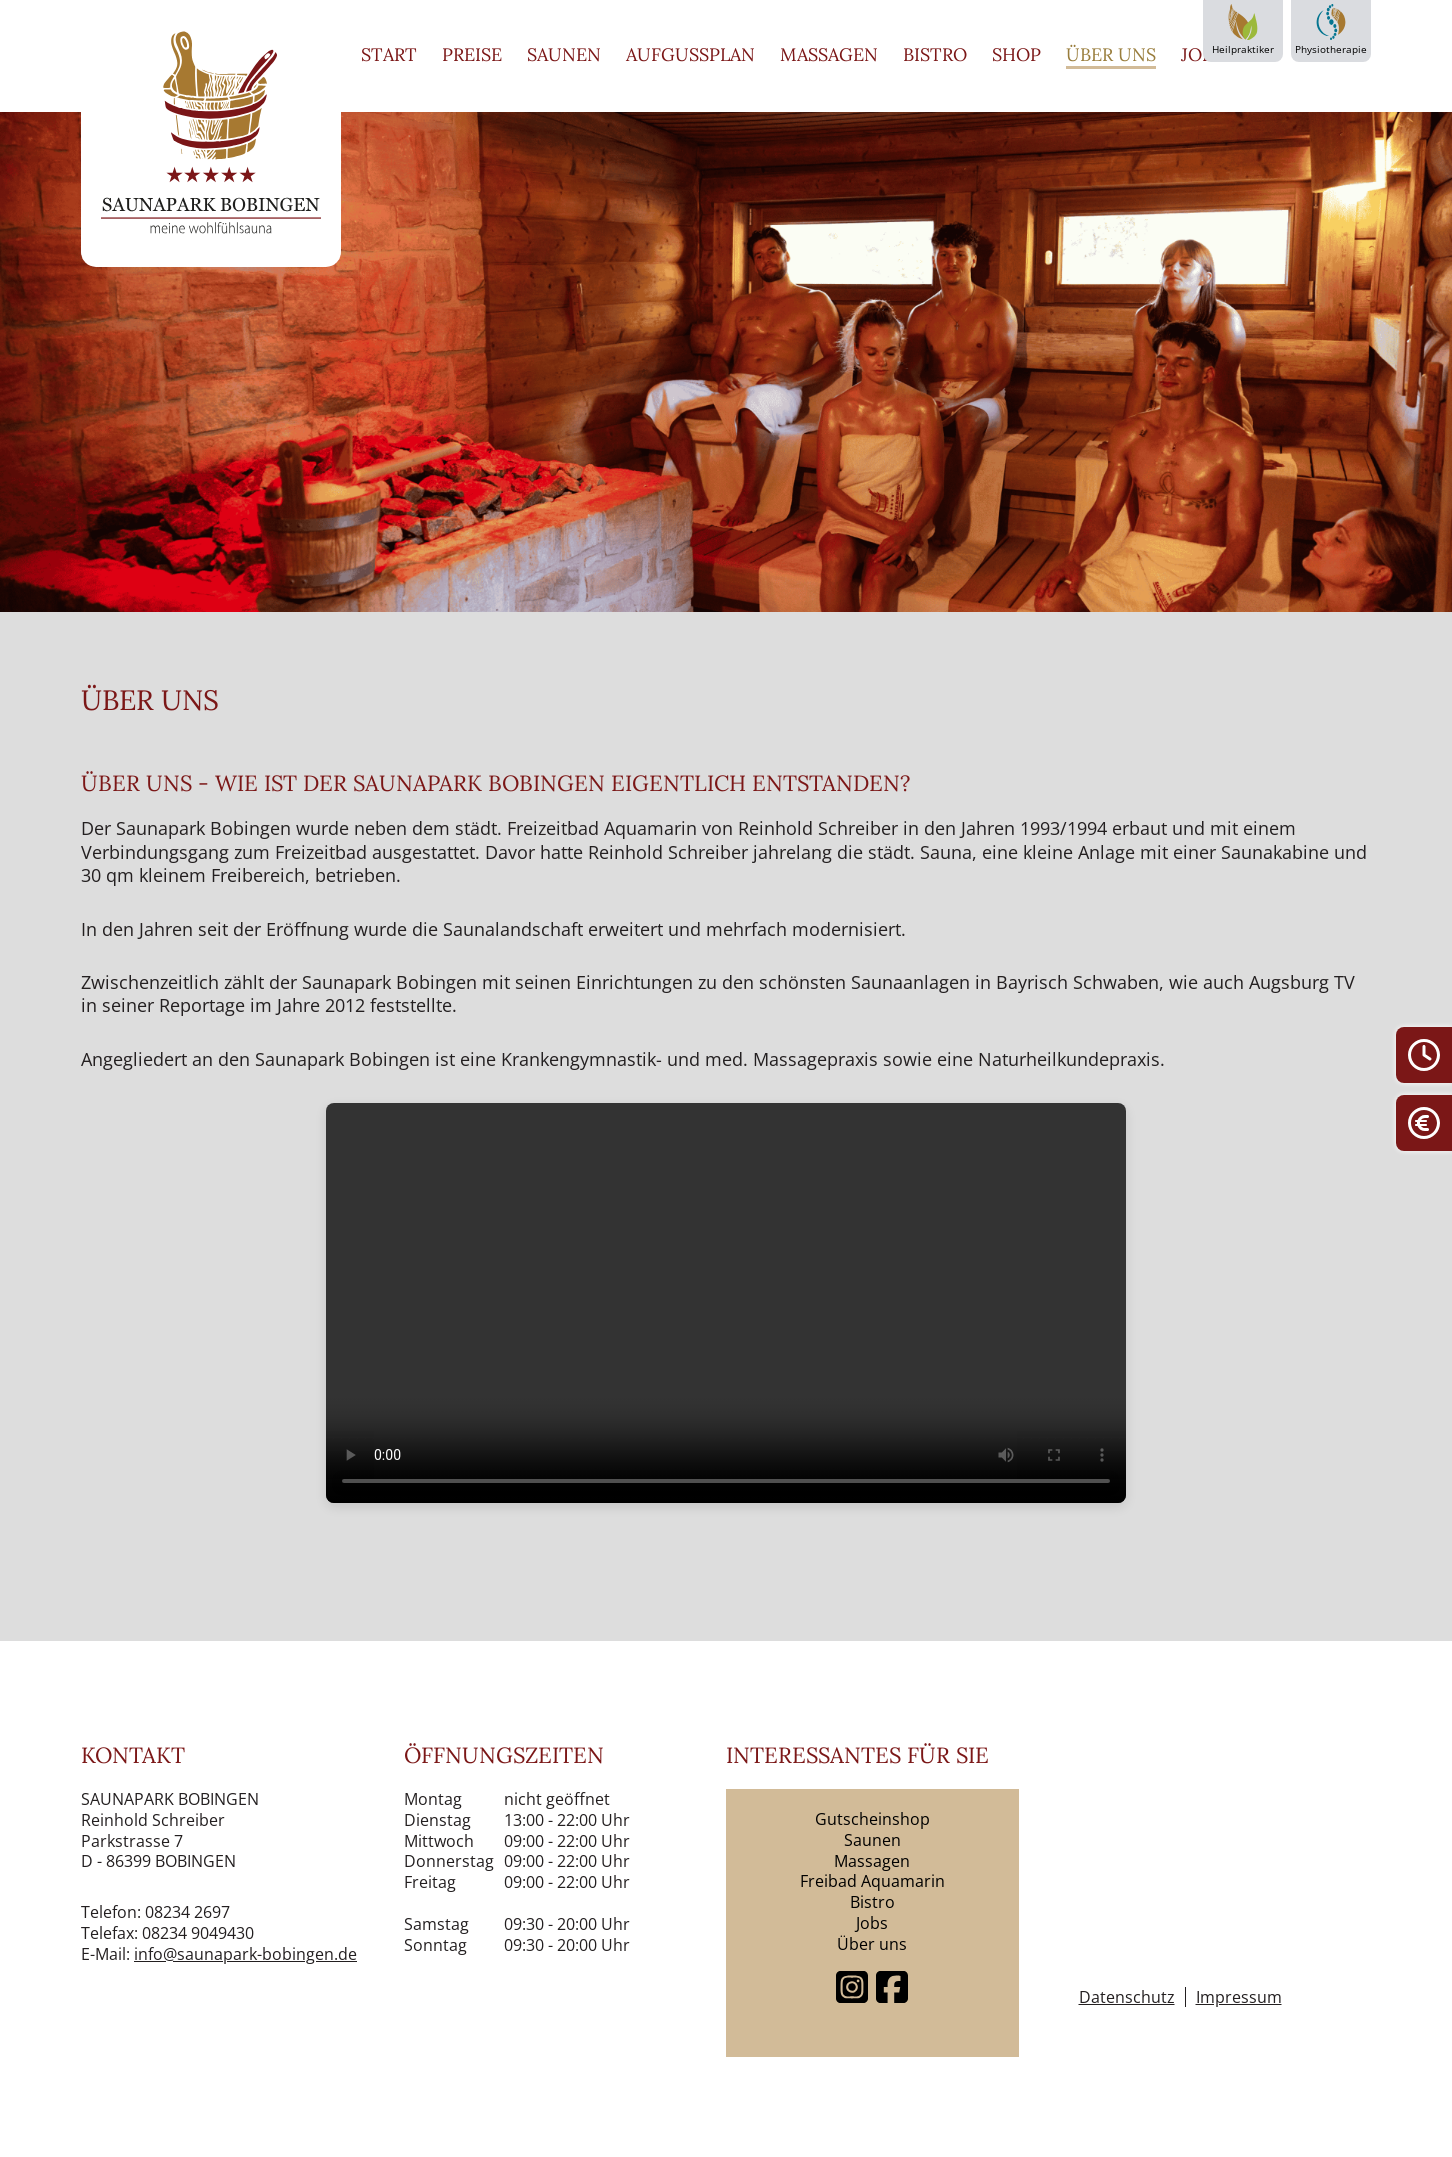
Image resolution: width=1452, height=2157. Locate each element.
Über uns (1111, 54)
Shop (1016, 54)
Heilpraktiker (1243, 30)
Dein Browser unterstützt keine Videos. (726, 1303)
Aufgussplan (690, 54)
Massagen (829, 54)
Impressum (1239, 1997)
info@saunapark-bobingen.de (245, 1954)
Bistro (935, 54)
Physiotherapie (1331, 30)
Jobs (1202, 54)
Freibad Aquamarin (872, 1881)
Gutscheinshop (872, 1819)
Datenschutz (1127, 1997)
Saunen (564, 54)
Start (389, 54)
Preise (472, 54)
